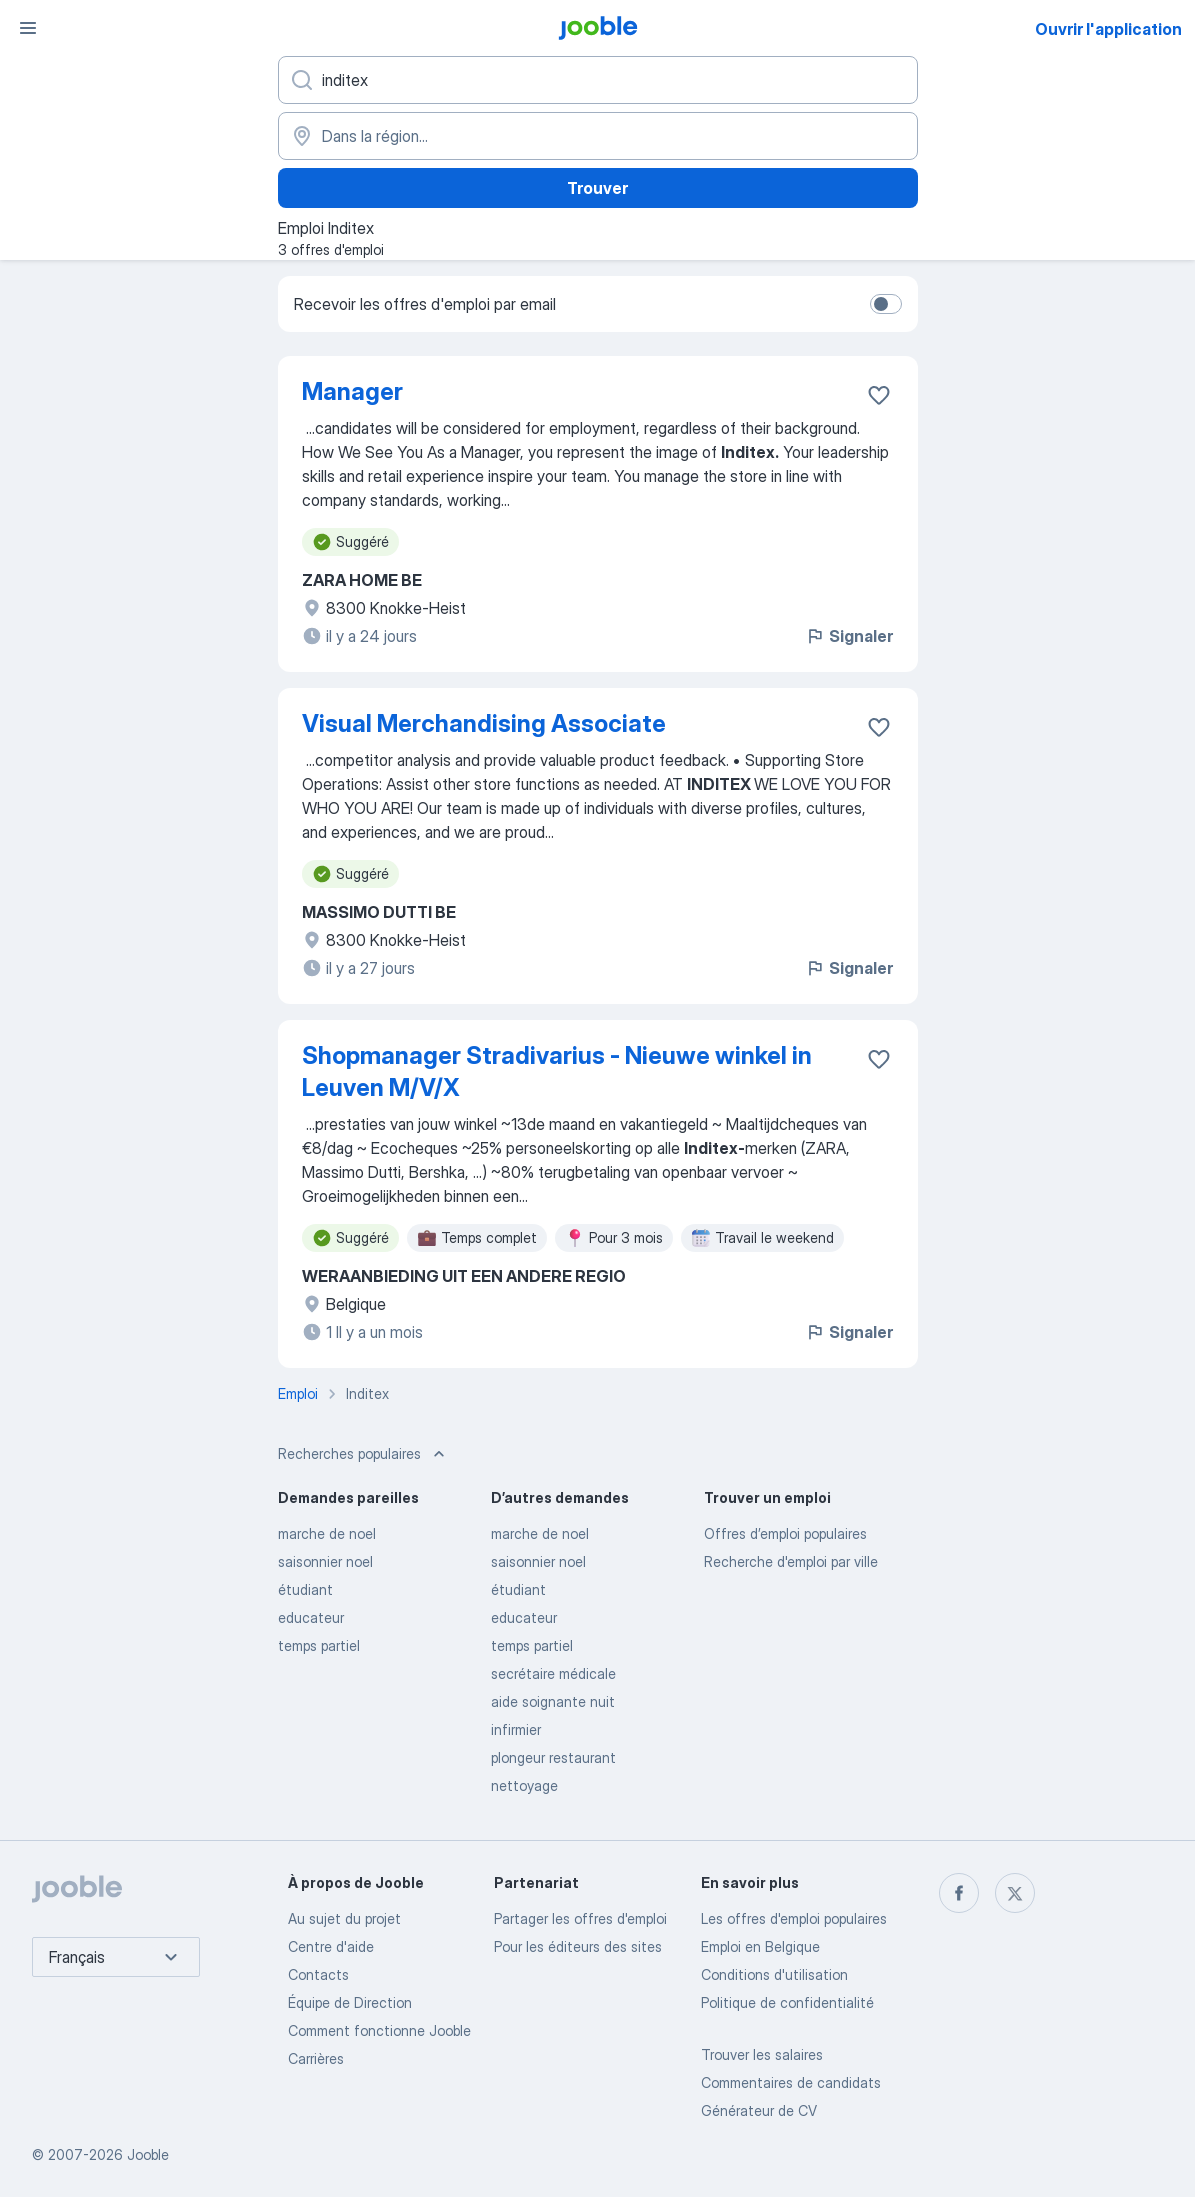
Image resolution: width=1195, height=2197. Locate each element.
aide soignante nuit (553, 1701)
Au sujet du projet (344, 1918)
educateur (311, 1617)
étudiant (305, 1589)
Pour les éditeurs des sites (578, 1946)
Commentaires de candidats (791, 2082)
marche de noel (327, 1533)
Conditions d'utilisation (774, 1974)
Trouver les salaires (762, 2054)
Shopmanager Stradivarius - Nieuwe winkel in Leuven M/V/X (557, 1071)
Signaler (849, 636)
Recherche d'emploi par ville (791, 1561)
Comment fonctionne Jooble (379, 2030)
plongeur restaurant (553, 1757)
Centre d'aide (331, 1946)
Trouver (597, 188)
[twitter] (1015, 1893)
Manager (352, 391)
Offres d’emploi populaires (785, 1533)
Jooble (148, 2154)
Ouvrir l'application (1108, 29)
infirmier (516, 1729)
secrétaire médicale (553, 1673)
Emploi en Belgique (760, 1946)
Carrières (316, 2058)
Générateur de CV (759, 2110)
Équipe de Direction (350, 2002)
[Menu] (28, 28)
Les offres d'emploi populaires (794, 1918)
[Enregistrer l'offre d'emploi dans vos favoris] (879, 395)
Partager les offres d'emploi (580, 1918)
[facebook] (959, 1893)
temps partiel (319, 1645)
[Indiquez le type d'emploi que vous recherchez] (598, 80)
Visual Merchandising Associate (484, 723)
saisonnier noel (325, 1561)
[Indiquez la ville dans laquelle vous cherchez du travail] (598, 136)
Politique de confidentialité (787, 2002)
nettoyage (524, 1785)
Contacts (318, 1974)
